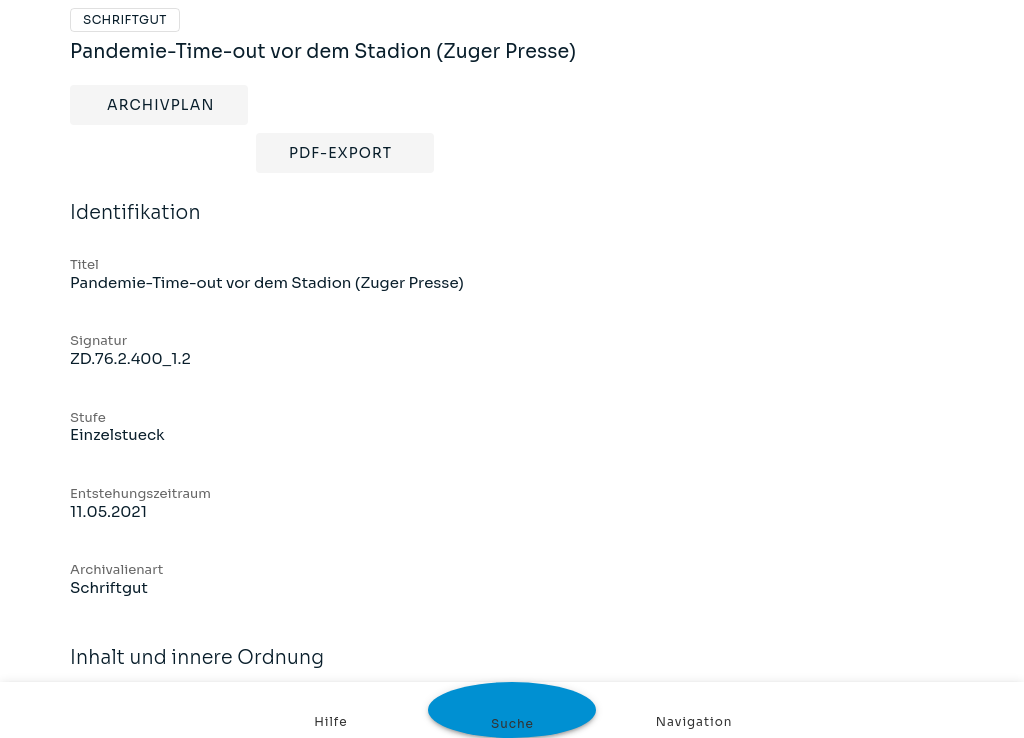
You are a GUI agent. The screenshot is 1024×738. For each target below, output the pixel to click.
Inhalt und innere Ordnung (512, 658)
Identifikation (512, 213)
